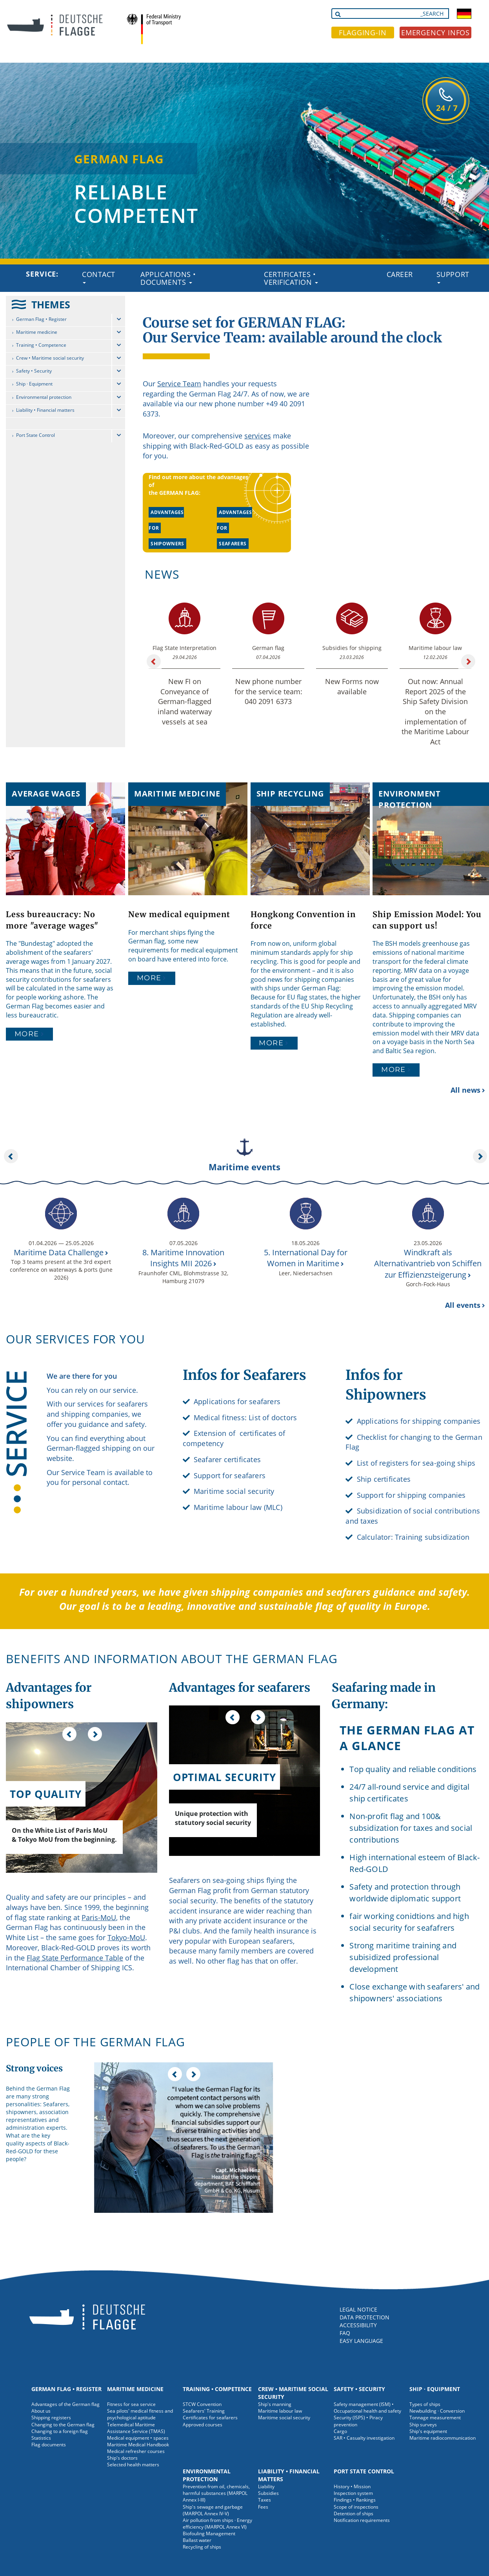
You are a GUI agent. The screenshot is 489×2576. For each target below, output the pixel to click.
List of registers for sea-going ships (416, 1463)
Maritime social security (234, 1491)
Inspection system (353, 2493)
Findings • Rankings (355, 2499)
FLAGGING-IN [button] (363, 32)
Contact (98, 277)
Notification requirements (362, 2520)
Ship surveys (423, 2424)
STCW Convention (202, 2404)
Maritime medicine (36, 332)
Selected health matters (133, 2464)
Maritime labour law (280, 2411)
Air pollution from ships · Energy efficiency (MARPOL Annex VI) (217, 2523)
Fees (263, 2507)
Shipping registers (51, 2417)
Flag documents (48, 2444)
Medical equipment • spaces (138, 2438)
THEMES (50, 304)
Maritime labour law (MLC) (238, 1507)
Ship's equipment (428, 2431)
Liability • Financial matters (45, 410)
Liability (266, 2486)
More (27, 1034)
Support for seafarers (229, 1475)
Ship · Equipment (34, 383)
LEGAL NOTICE (358, 2309)
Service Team (179, 383)
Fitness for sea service (131, 2404)
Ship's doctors (122, 2458)
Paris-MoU (99, 1917)
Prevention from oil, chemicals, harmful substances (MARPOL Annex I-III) (216, 2493)
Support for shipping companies (411, 1495)
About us (41, 2411)
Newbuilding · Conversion (437, 2411)
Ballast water (197, 2540)
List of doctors (273, 1417)
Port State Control (35, 435)
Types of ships (424, 2404)
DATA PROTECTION (364, 2317)
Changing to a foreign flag (59, 2431)
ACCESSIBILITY (358, 2325)
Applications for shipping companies (419, 1421)
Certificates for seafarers (210, 2417)
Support (452, 277)
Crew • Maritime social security (50, 358)
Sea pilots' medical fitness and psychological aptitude (140, 2414)
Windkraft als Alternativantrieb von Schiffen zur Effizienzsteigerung (428, 1263)
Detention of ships (353, 2513)
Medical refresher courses (136, 2451)
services (257, 435)
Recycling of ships (202, 2546)
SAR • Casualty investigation (364, 2438)
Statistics (41, 2438)
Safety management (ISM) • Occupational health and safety (367, 2407)
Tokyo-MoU (126, 1937)
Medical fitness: (220, 1417)
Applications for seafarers (237, 1401)
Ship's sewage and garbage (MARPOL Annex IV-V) (213, 2510)
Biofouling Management (209, 2533)
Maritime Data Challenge (59, 1252)
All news (465, 1090)
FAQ (345, 2333)
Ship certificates (384, 1479)
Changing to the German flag (63, 2424)
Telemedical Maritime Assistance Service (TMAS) (136, 2428)
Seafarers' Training (204, 2411)
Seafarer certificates (227, 1459)
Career (400, 274)
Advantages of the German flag (65, 2404)
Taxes (264, 2499)
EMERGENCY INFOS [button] (435, 32)
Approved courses (202, 2424)
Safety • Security (34, 370)
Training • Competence (41, 345)
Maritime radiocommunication (442, 2438)
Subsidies (268, 2493)
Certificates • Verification (291, 278)
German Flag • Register (41, 319)
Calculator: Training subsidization (413, 1537)
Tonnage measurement (435, 2417)
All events (462, 1305)
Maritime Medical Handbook (138, 2444)
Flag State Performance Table (75, 1957)
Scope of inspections (356, 2507)
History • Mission (352, 2486)
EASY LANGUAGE (361, 2340)
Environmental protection (43, 397)
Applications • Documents (168, 278)
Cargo (340, 2431)
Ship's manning (274, 2404)
